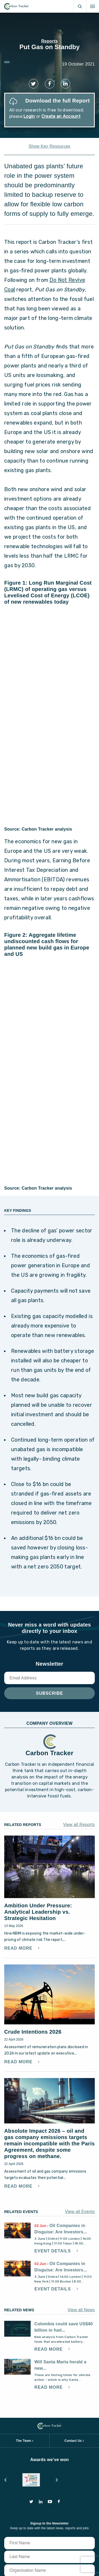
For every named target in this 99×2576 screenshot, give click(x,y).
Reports (49, 41)
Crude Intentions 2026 (33, 2032)
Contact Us (73, 2441)
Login (29, 116)
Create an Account (61, 116)
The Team (23, 2441)
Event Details (53, 2251)
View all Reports (79, 1824)
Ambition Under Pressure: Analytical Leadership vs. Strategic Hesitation (38, 1912)
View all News (81, 2310)
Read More (19, 1948)
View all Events (80, 2211)
